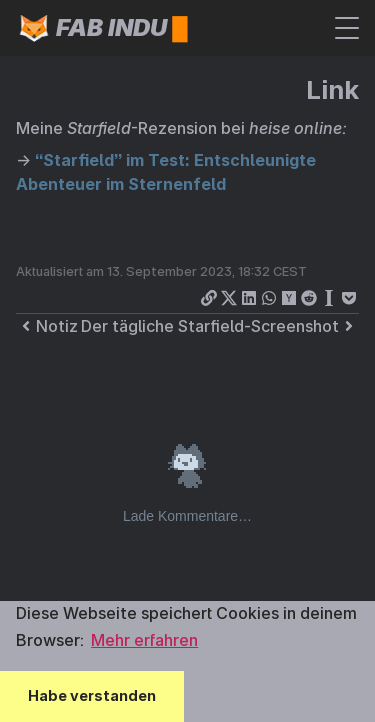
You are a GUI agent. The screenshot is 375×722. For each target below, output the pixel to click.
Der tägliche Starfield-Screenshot (220, 326)
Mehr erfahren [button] (144, 640)
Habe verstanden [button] (92, 695)
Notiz (47, 326)
